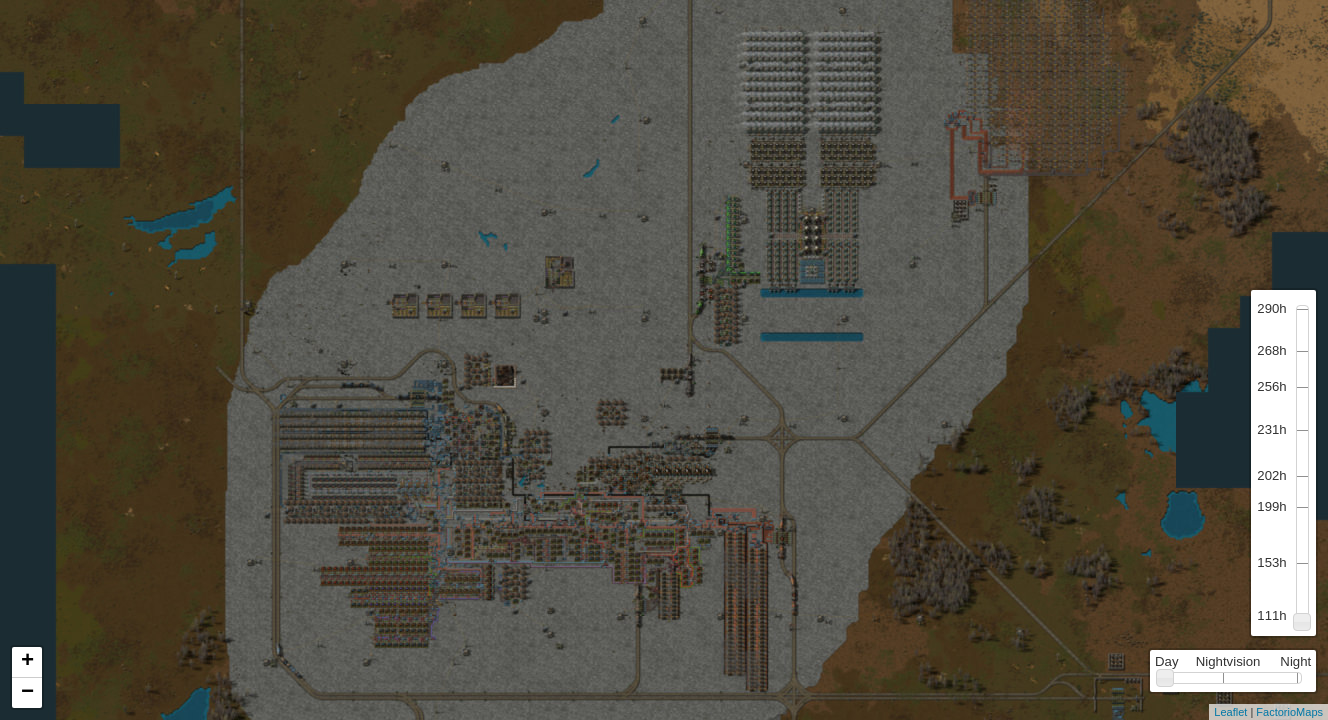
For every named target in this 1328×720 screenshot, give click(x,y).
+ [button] (27, 662)
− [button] (27, 693)
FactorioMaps (1289, 712)
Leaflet (1230, 712)
